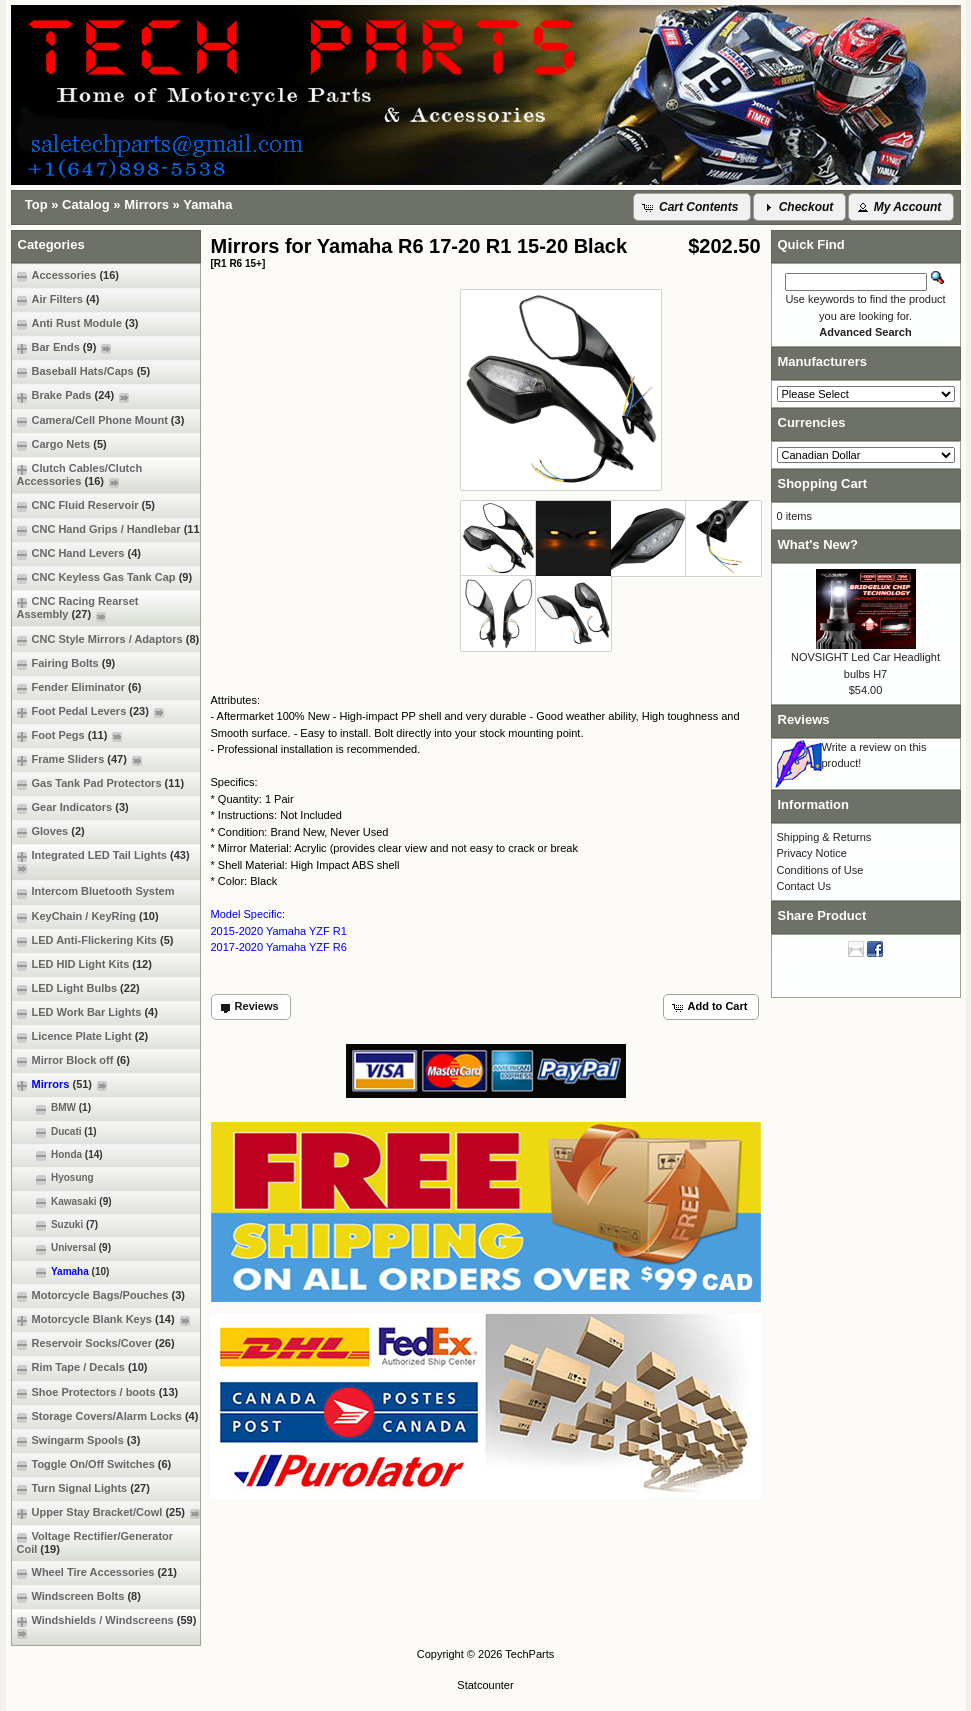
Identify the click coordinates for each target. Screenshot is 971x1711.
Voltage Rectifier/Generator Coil (95, 1542)
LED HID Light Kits (84, 964)
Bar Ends (64, 347)
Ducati (57, 1132)
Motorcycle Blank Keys (103, 1319)
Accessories (68, 275)
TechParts (529, 1654)
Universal (64, 1248)
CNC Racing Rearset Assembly (78, 608)
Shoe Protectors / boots (98, 1392)
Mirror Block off (73, 1060)
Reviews (804, 719)
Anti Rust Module (78, 323)
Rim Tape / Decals (82, 1367)
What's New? (818, 544)
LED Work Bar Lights (87, 1012)
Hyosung (55, 1178)
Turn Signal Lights (83, 1488)
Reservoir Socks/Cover (96, 1343)
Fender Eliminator (79, 687)
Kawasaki (64, 1202)
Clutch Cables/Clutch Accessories (80, 475)
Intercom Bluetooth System (96, 891)
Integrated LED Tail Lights (106, 861)
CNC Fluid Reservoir (86, 505)
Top (36, 204)
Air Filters (58, 299)
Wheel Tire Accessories (97, 1572)
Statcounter (485, 1685)
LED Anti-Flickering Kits (95, 940)
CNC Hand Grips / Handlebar (110, 529)
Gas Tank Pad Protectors (101, 783)
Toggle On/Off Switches (94, 1464)
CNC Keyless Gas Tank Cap (105, 577)
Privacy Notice (812, 853)
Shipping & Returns (824, 837)
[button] (692, 207)
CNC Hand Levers (79, 553)
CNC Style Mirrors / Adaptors (108, 639)
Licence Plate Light (83, 1036)
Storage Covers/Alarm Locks (108, 1416)
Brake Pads (73, 395)
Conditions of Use (820, 870)
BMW (54, 1108)
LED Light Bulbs (78, 988)
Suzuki (58, 1225)
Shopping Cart (823, 483)
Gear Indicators (73, 807)
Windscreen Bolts (79, 1596)
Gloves (51, 831)
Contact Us (804, 886)
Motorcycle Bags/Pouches (101, 1295)
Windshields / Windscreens (109, 1626)
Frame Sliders (79, 759)
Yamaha (207, 204)
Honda (60, 1155)
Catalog (86, 204)
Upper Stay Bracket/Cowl (108, 1512)
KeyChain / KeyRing (88, 916)
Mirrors (146, 204)
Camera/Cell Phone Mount (101, 420)
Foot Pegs (70, 735)
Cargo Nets (62, 444)
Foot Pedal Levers (90, 711)
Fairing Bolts (66, 663)
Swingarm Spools (79, 1440)
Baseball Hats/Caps (84, 371)
